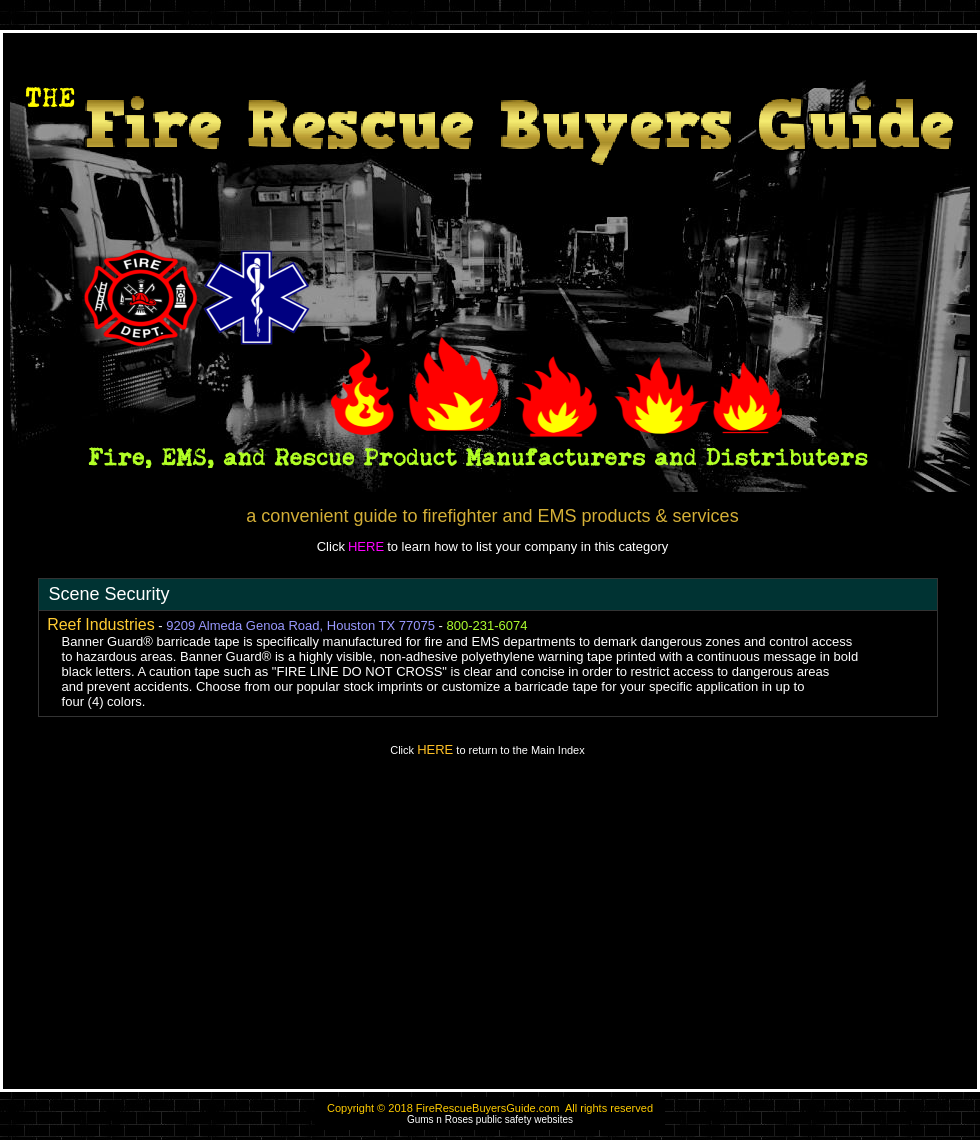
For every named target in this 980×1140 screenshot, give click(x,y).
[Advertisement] (490, 932)
